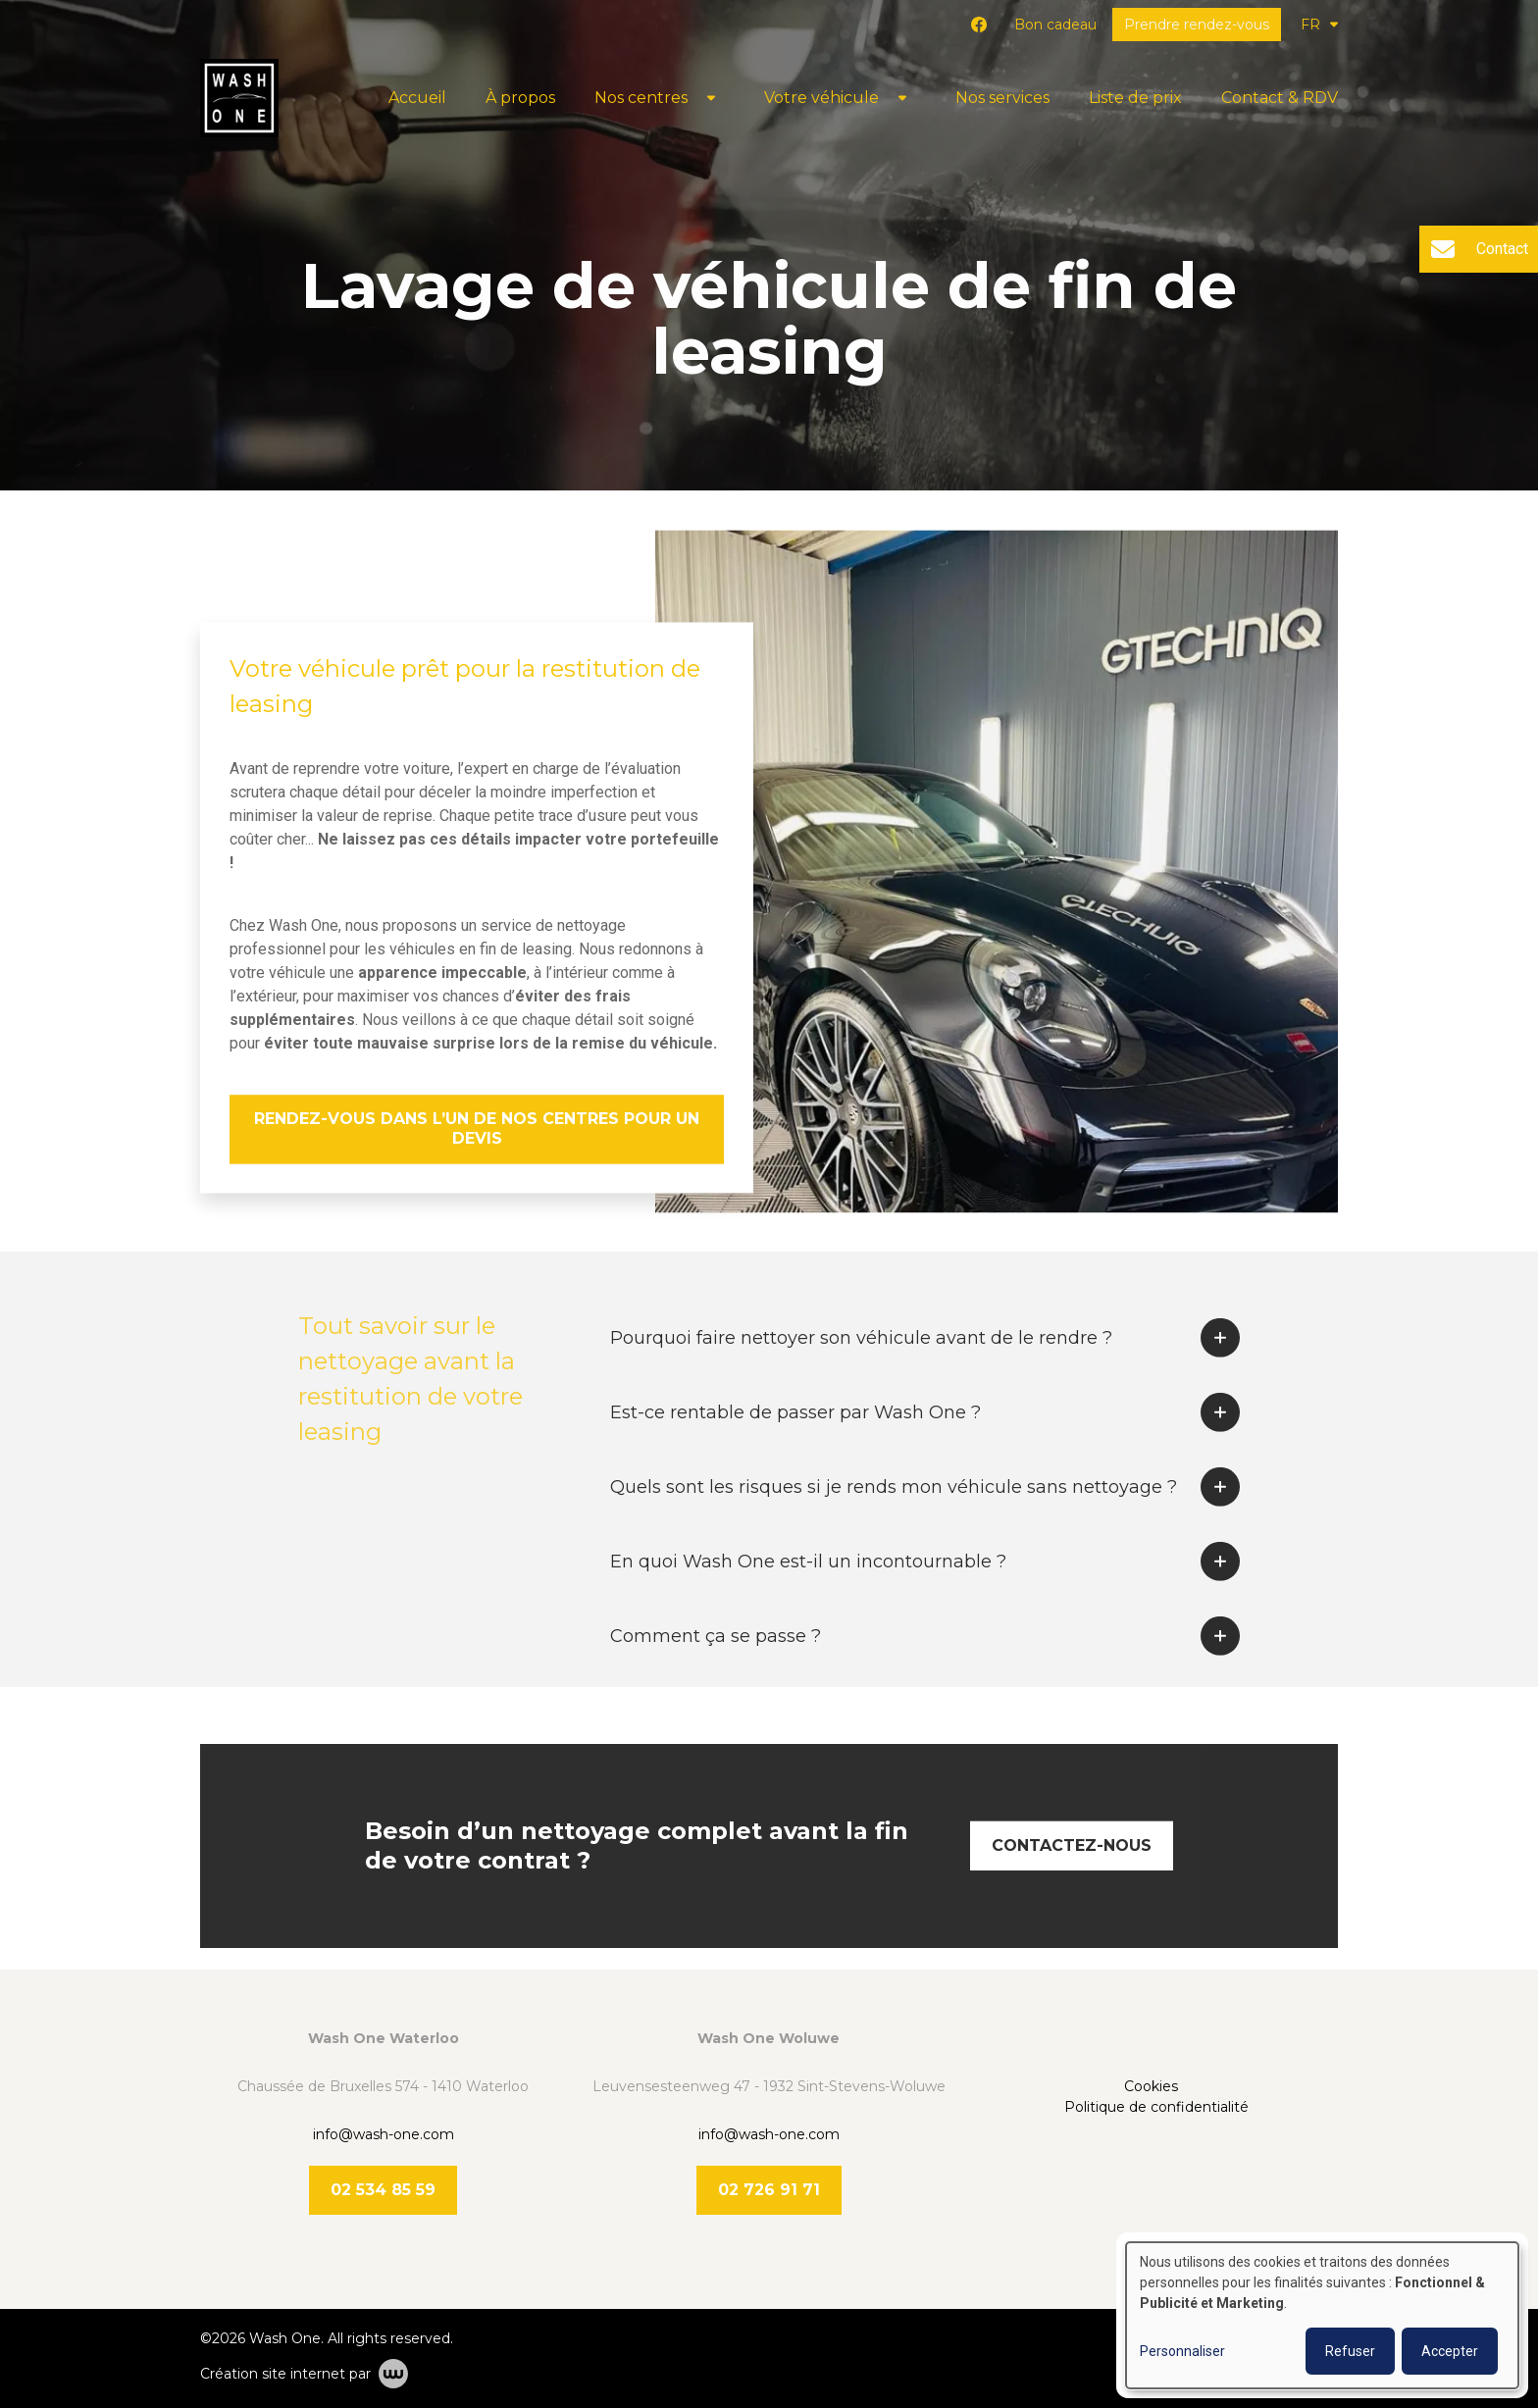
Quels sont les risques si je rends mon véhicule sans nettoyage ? (893, 1516)
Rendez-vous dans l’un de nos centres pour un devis (476, 1129)
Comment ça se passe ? (715, 1665)
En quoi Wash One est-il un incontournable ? (808, 1591)
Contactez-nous (1072, 1875)
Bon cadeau (1055, 24)
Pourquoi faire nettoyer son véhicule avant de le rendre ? (861, 1367)
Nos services (1002, 97)
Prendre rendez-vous (1196, 24)
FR (1319, 24)
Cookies (1153, 2086)
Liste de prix (1135, 97)
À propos (520, 97)
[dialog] (1322, 2315)
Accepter (1449, 2351)
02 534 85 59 (383, 2189)
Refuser (1350, 2351)
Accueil (417, 97)
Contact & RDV (1279, 97)
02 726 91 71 (769, 2189)
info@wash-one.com (383, 2134)
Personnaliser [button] (1182, 2351)
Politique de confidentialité (1156, 2107)
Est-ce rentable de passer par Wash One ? (795, 1442)
